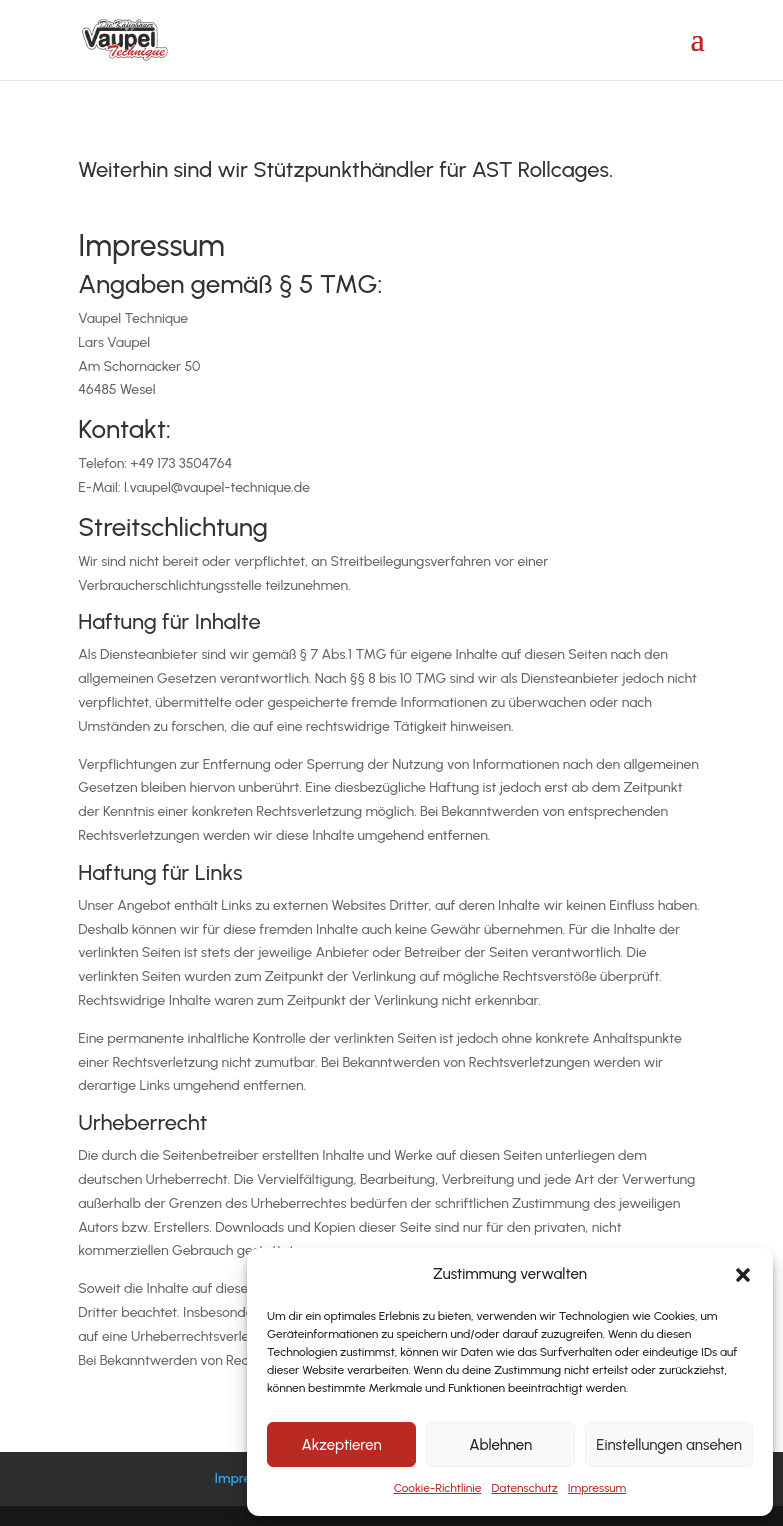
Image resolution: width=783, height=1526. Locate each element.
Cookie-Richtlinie (438, 1488)
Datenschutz (524, 1488)
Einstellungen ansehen (669, 1445)
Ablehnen (500, 1445)
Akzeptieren (341, 1445)
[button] (743, 1275)
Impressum (597, 1488)
